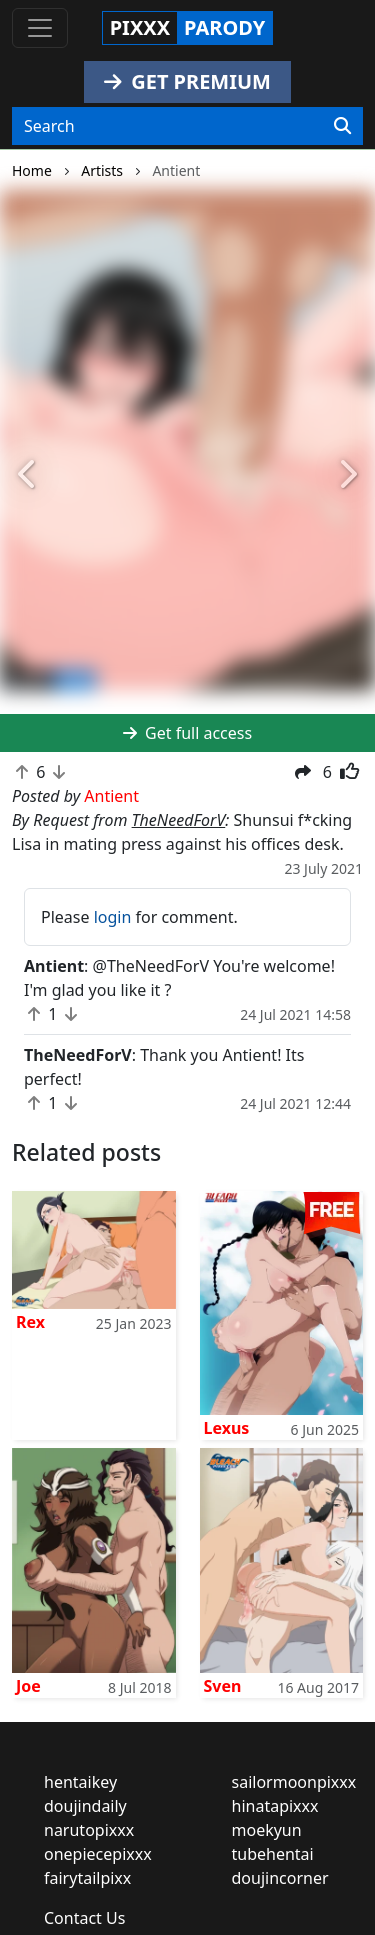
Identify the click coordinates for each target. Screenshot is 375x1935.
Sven (223, 1686)
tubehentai (273, 1854)
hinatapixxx (275, 1806)
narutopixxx (89, 1830)
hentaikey (80, 1782)
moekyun (267, 1830)
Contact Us (84, 1918)
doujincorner (280, 1878)
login (113, 917)
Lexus (227, 1428)
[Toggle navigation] (40, 28)
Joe (28, 1686)
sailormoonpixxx (294, 1782)
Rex (30, 1322)
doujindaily (85, 1806)
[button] (28, 475)
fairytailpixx (87, 1878)
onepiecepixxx (98, 1854)
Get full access (187, 733)
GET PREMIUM (187, 81)
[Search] (342, 126)
